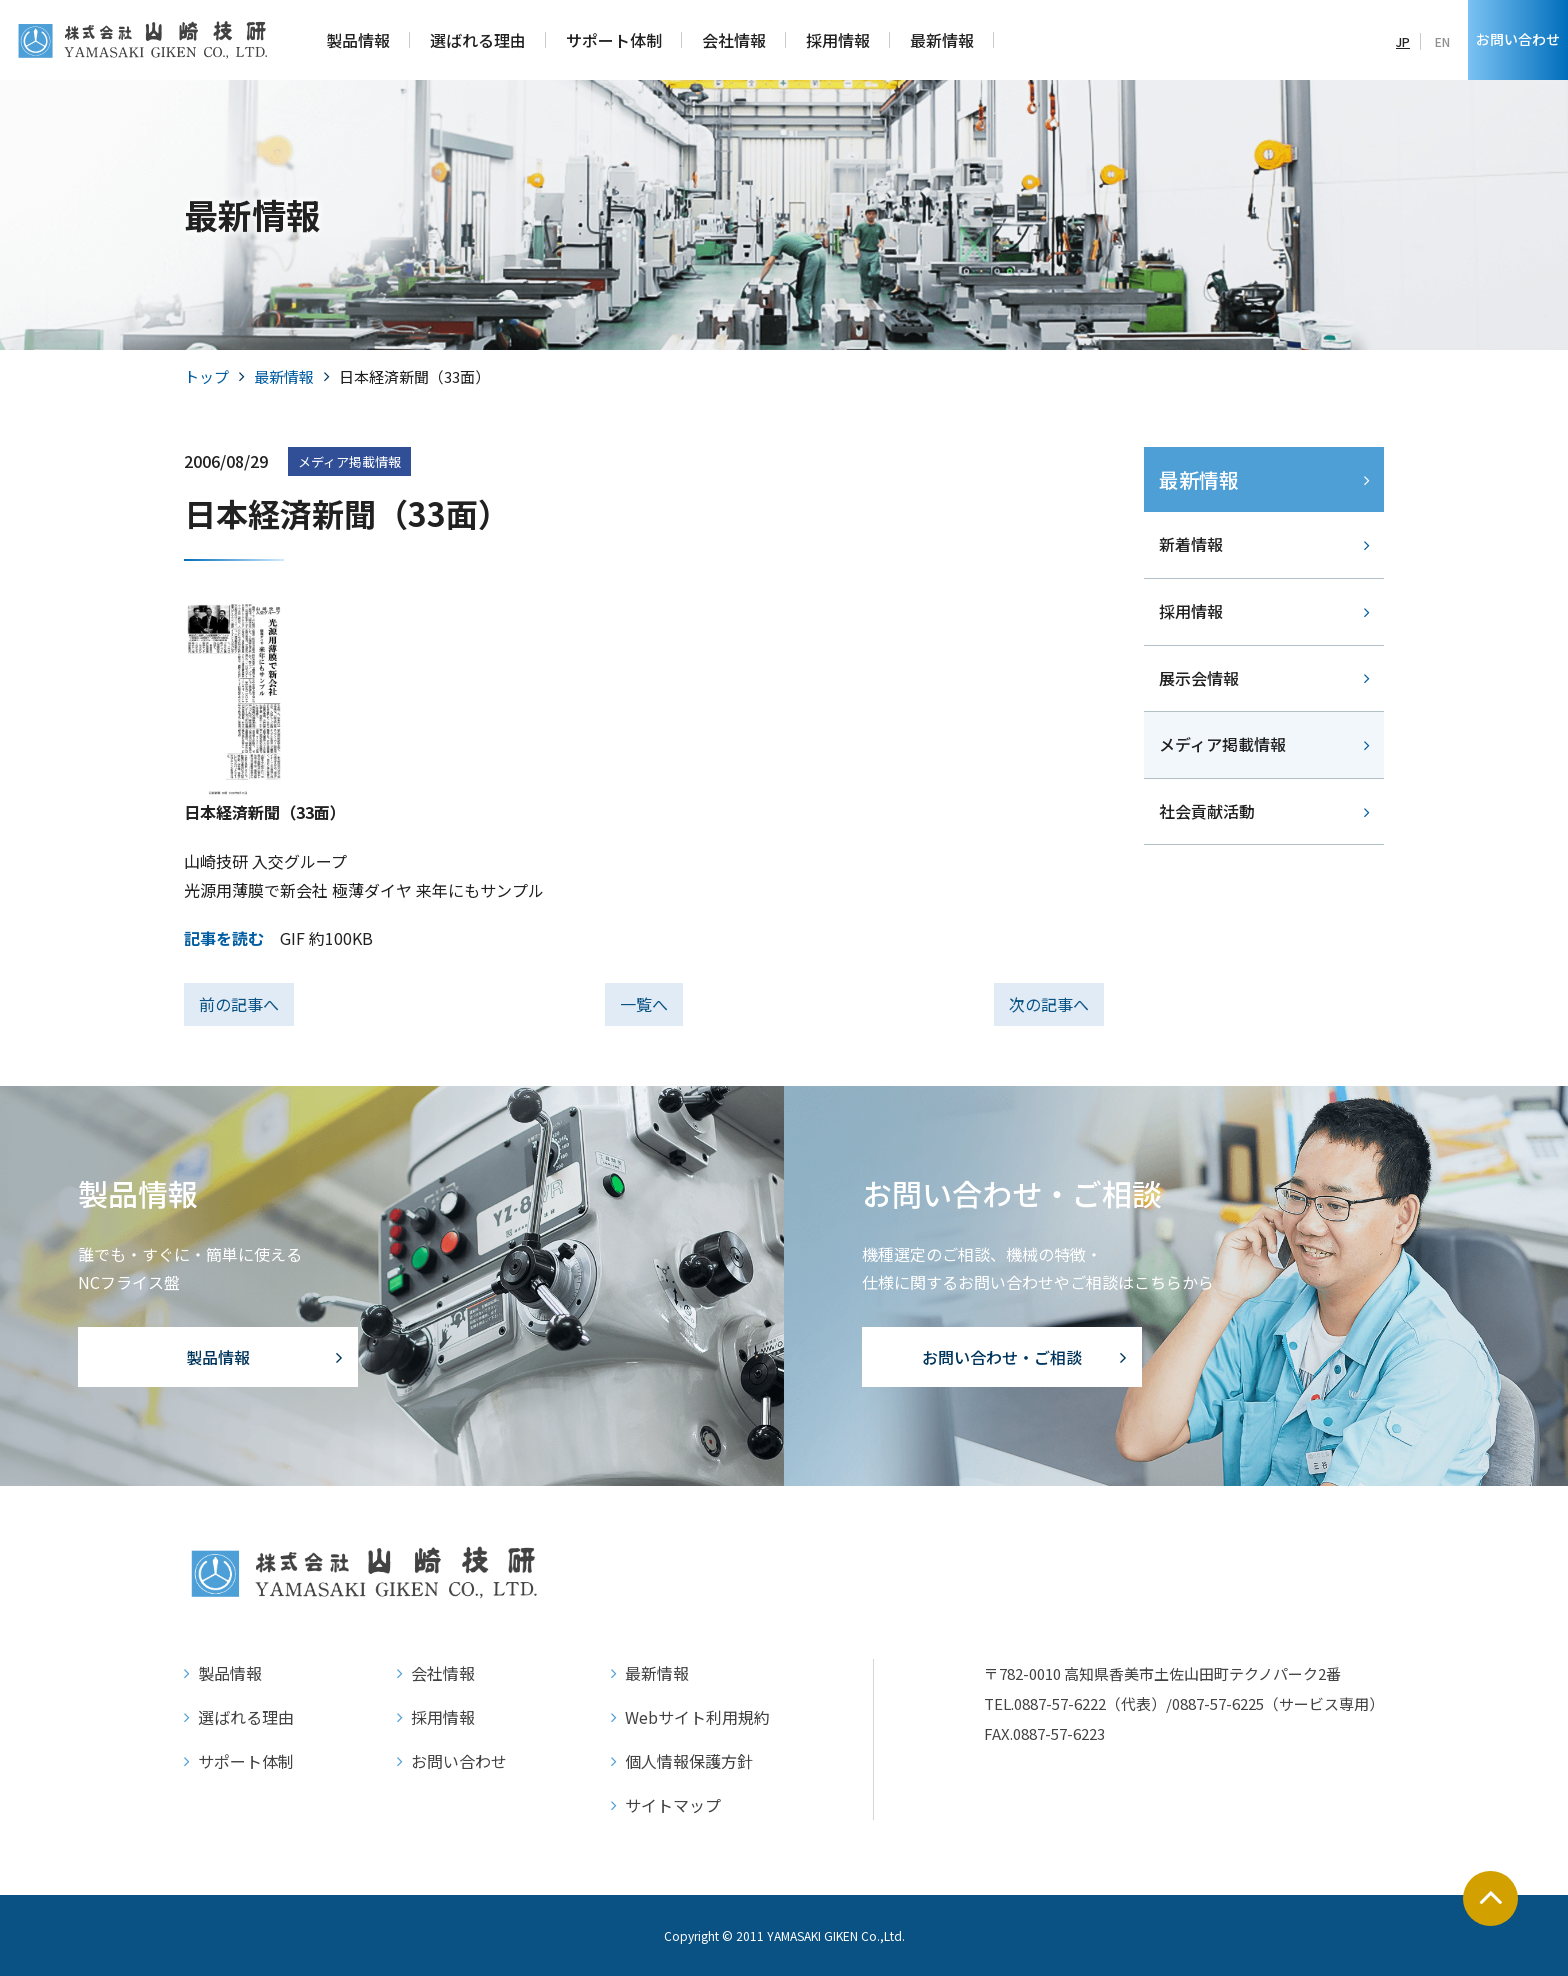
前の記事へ (239, 1004)
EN (1442, 41)
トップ (206, 376)
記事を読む (224, 938)
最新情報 (284, 376)
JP (1403, 41)
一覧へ (644, 1004)
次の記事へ (1049, 1004)
